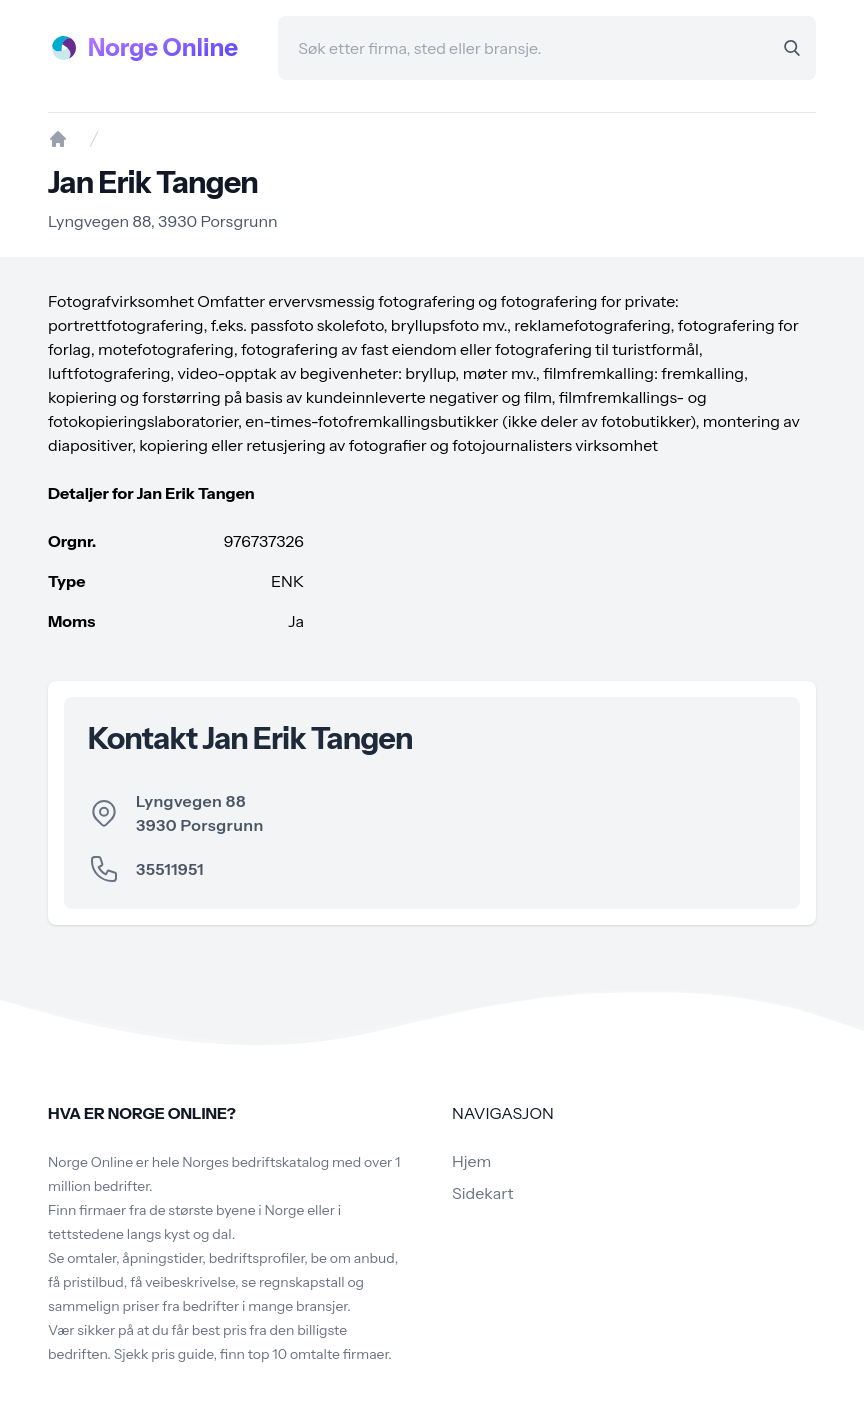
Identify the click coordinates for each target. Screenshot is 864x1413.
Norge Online (163, 47)
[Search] (792, 48)
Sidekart (482, 1193)
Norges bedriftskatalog (255, 1162)
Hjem (471, 1161)
